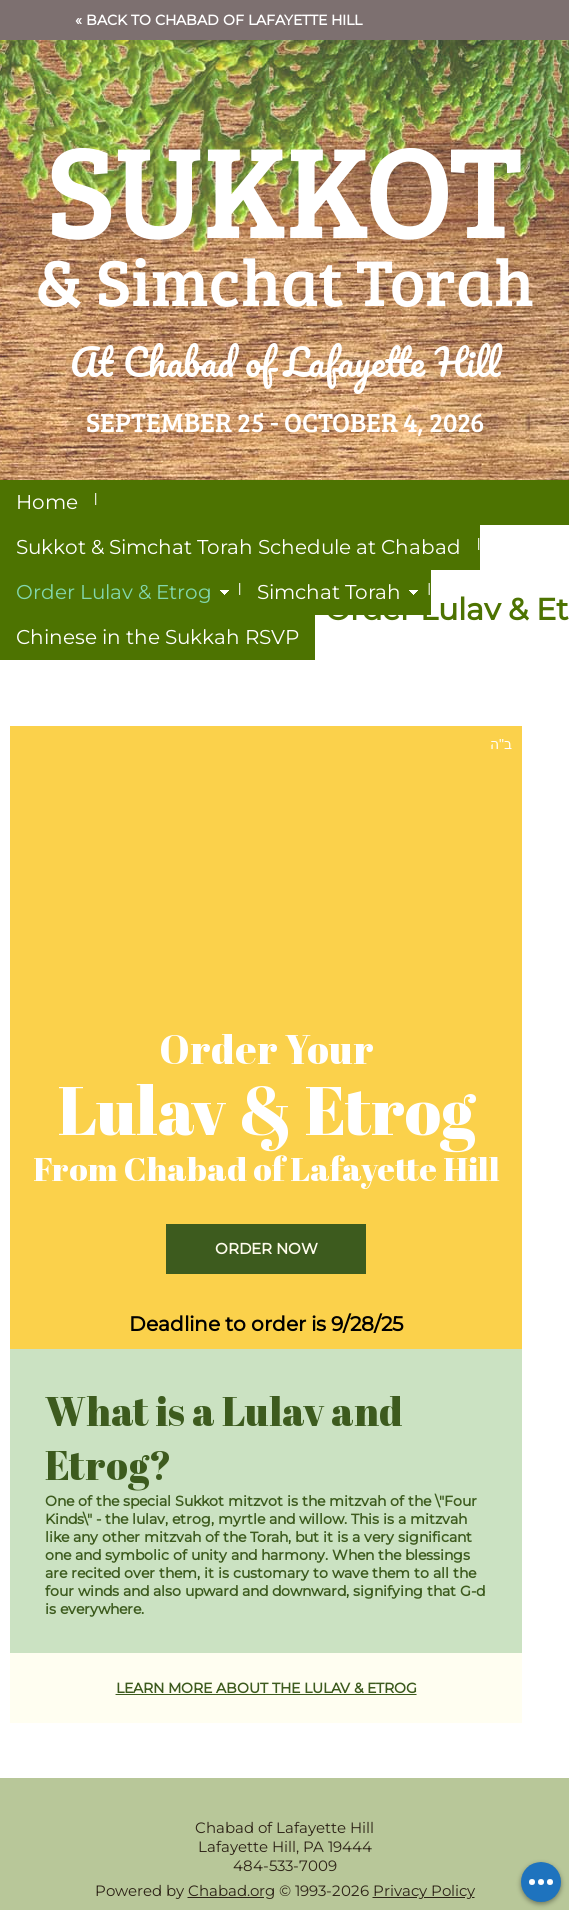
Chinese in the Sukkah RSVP (157, 637)
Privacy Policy (424, 1890)
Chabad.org (231, 1890)
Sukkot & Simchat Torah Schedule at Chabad (238, 547)
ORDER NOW (266, 1248)
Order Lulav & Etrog (114, 592)
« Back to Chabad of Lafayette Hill (218, 20)
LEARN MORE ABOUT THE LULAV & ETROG (266, 1688)
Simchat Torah (329, 592)
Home (47, 502)
